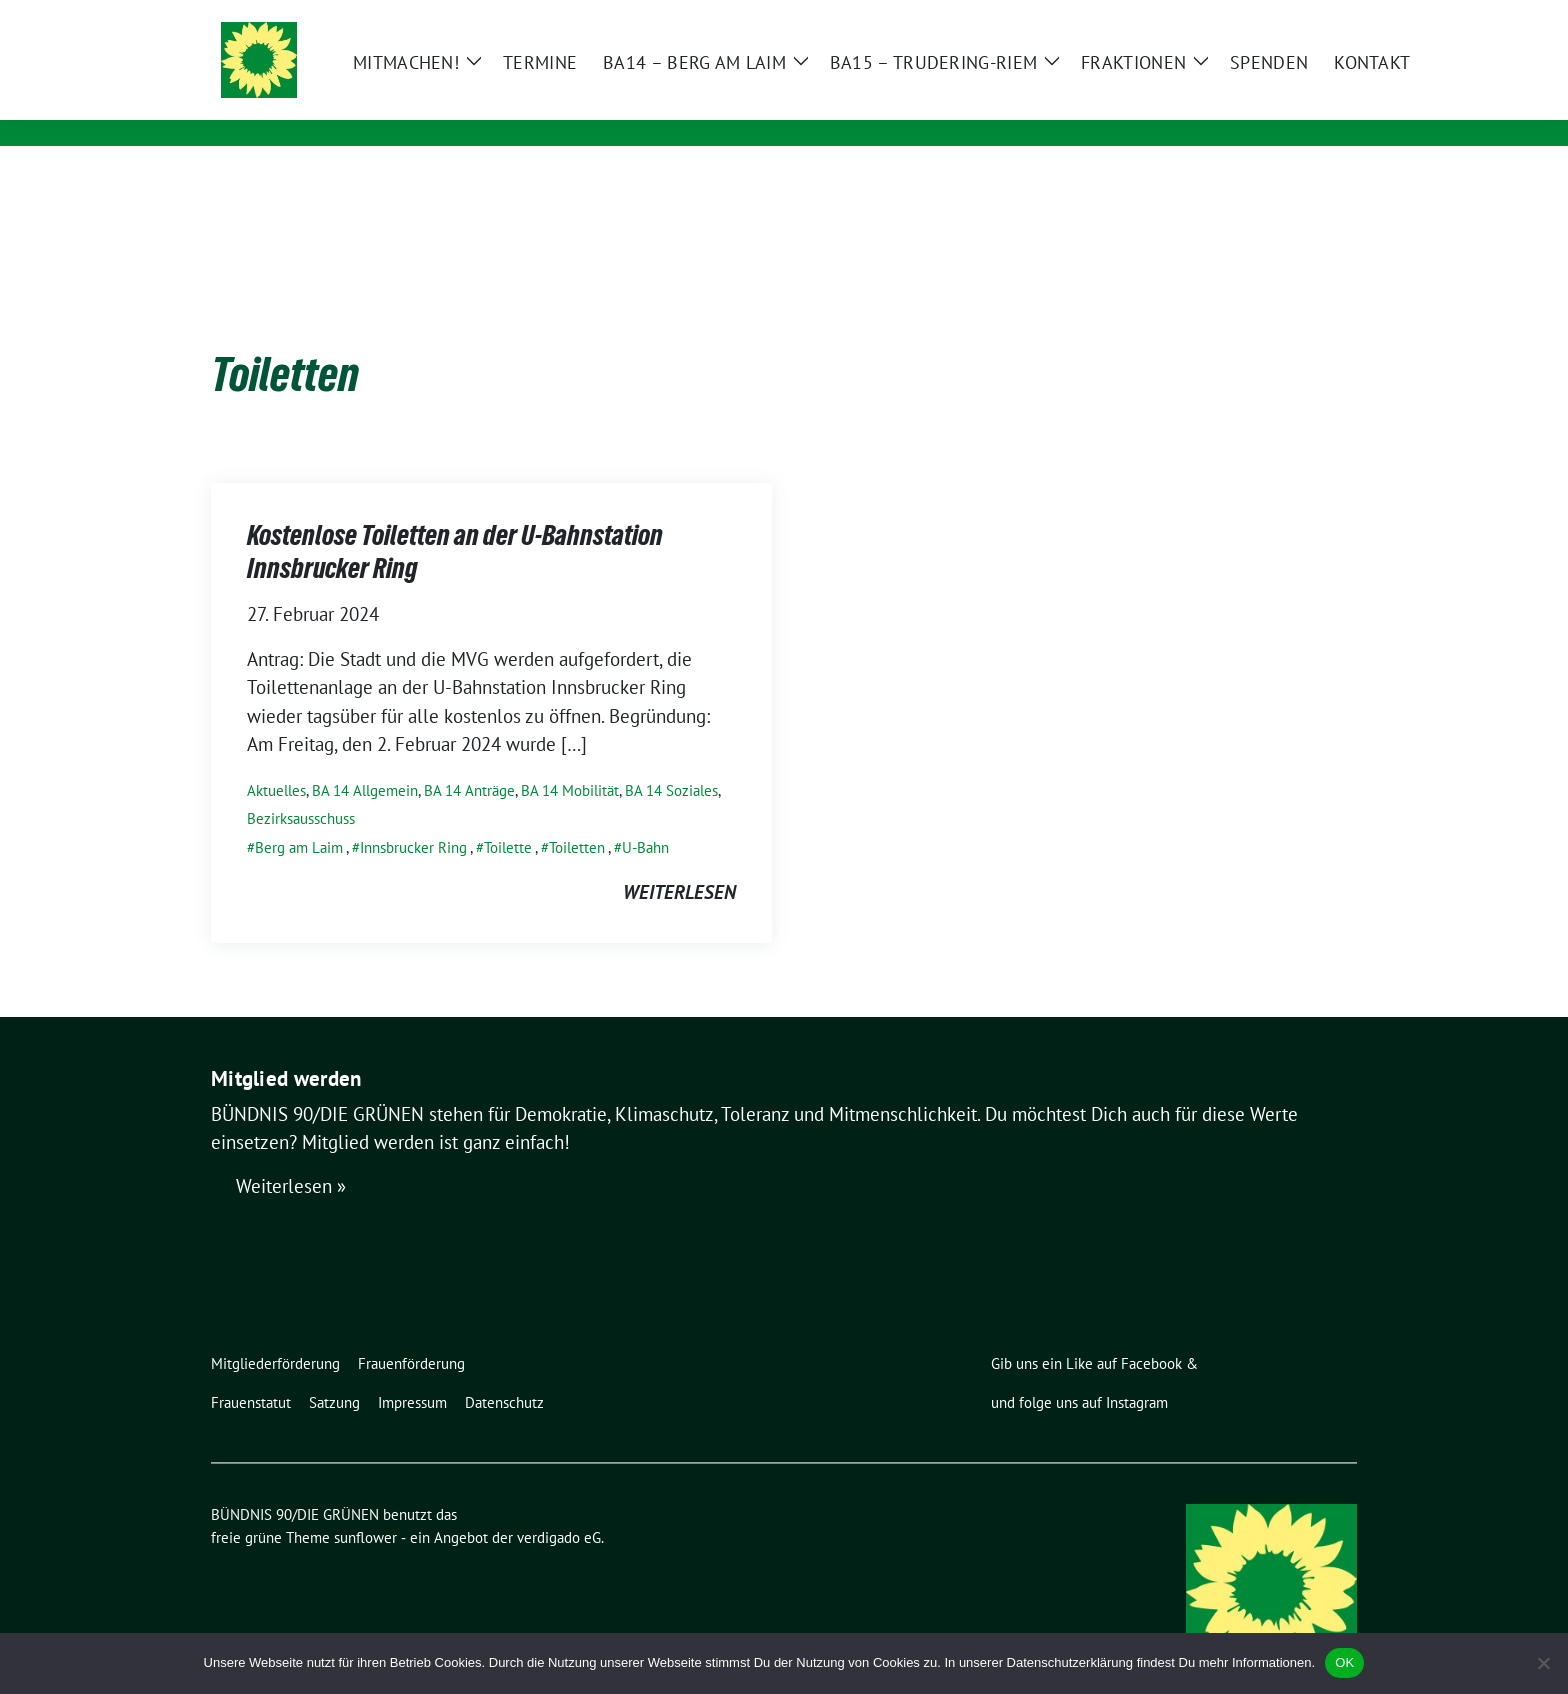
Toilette (508, 816)
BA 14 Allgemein (365, 759)
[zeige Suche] (1321, 17)
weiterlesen (679, 861)
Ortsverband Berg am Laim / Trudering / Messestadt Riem (639, 105)
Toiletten (577, 816)
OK (1344, 1662)
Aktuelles (276, 759)
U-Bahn (645, 816)
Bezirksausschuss (301, 787)
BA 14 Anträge (469, 759)
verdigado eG (559, 1506)
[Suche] (1293, 17)
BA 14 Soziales (671, 759)
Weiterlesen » (291, 1156)
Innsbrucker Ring (413, 816)
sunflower (365, 1506)
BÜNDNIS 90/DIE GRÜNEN (500, 77)
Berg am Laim (299, 816)
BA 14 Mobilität (570, 759)
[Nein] (1543, 1663)
